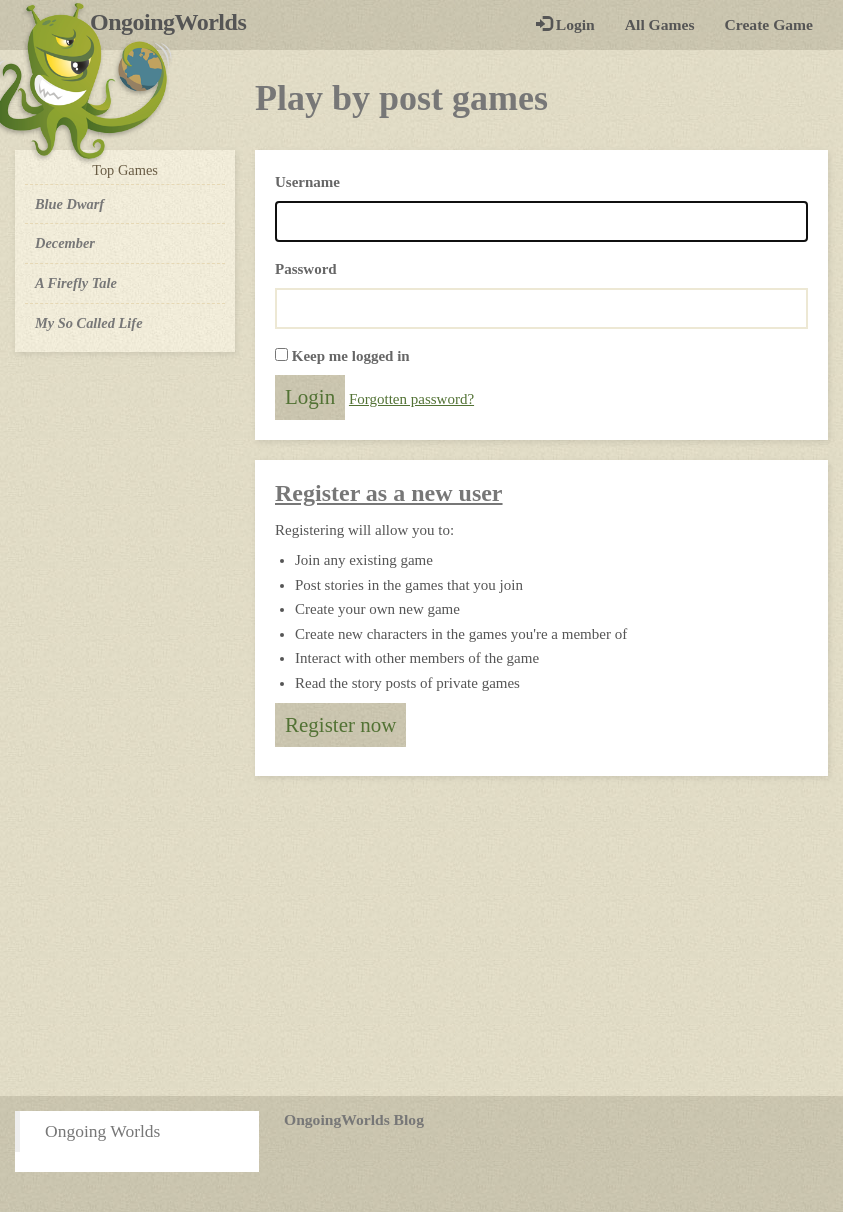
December (65, 243)
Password (306, 269)
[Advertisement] (421, 936)
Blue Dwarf (69, 204)
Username (307, 182)
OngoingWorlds (175, 22)
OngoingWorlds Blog (354, 1119)
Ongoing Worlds (102, 1131)
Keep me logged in (351, 356)
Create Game (769, 24)
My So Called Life (89, 323)
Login (565, 24)
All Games (660, 24)
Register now (340, 725)
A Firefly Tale (76, 283)
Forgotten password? (411, 399)
